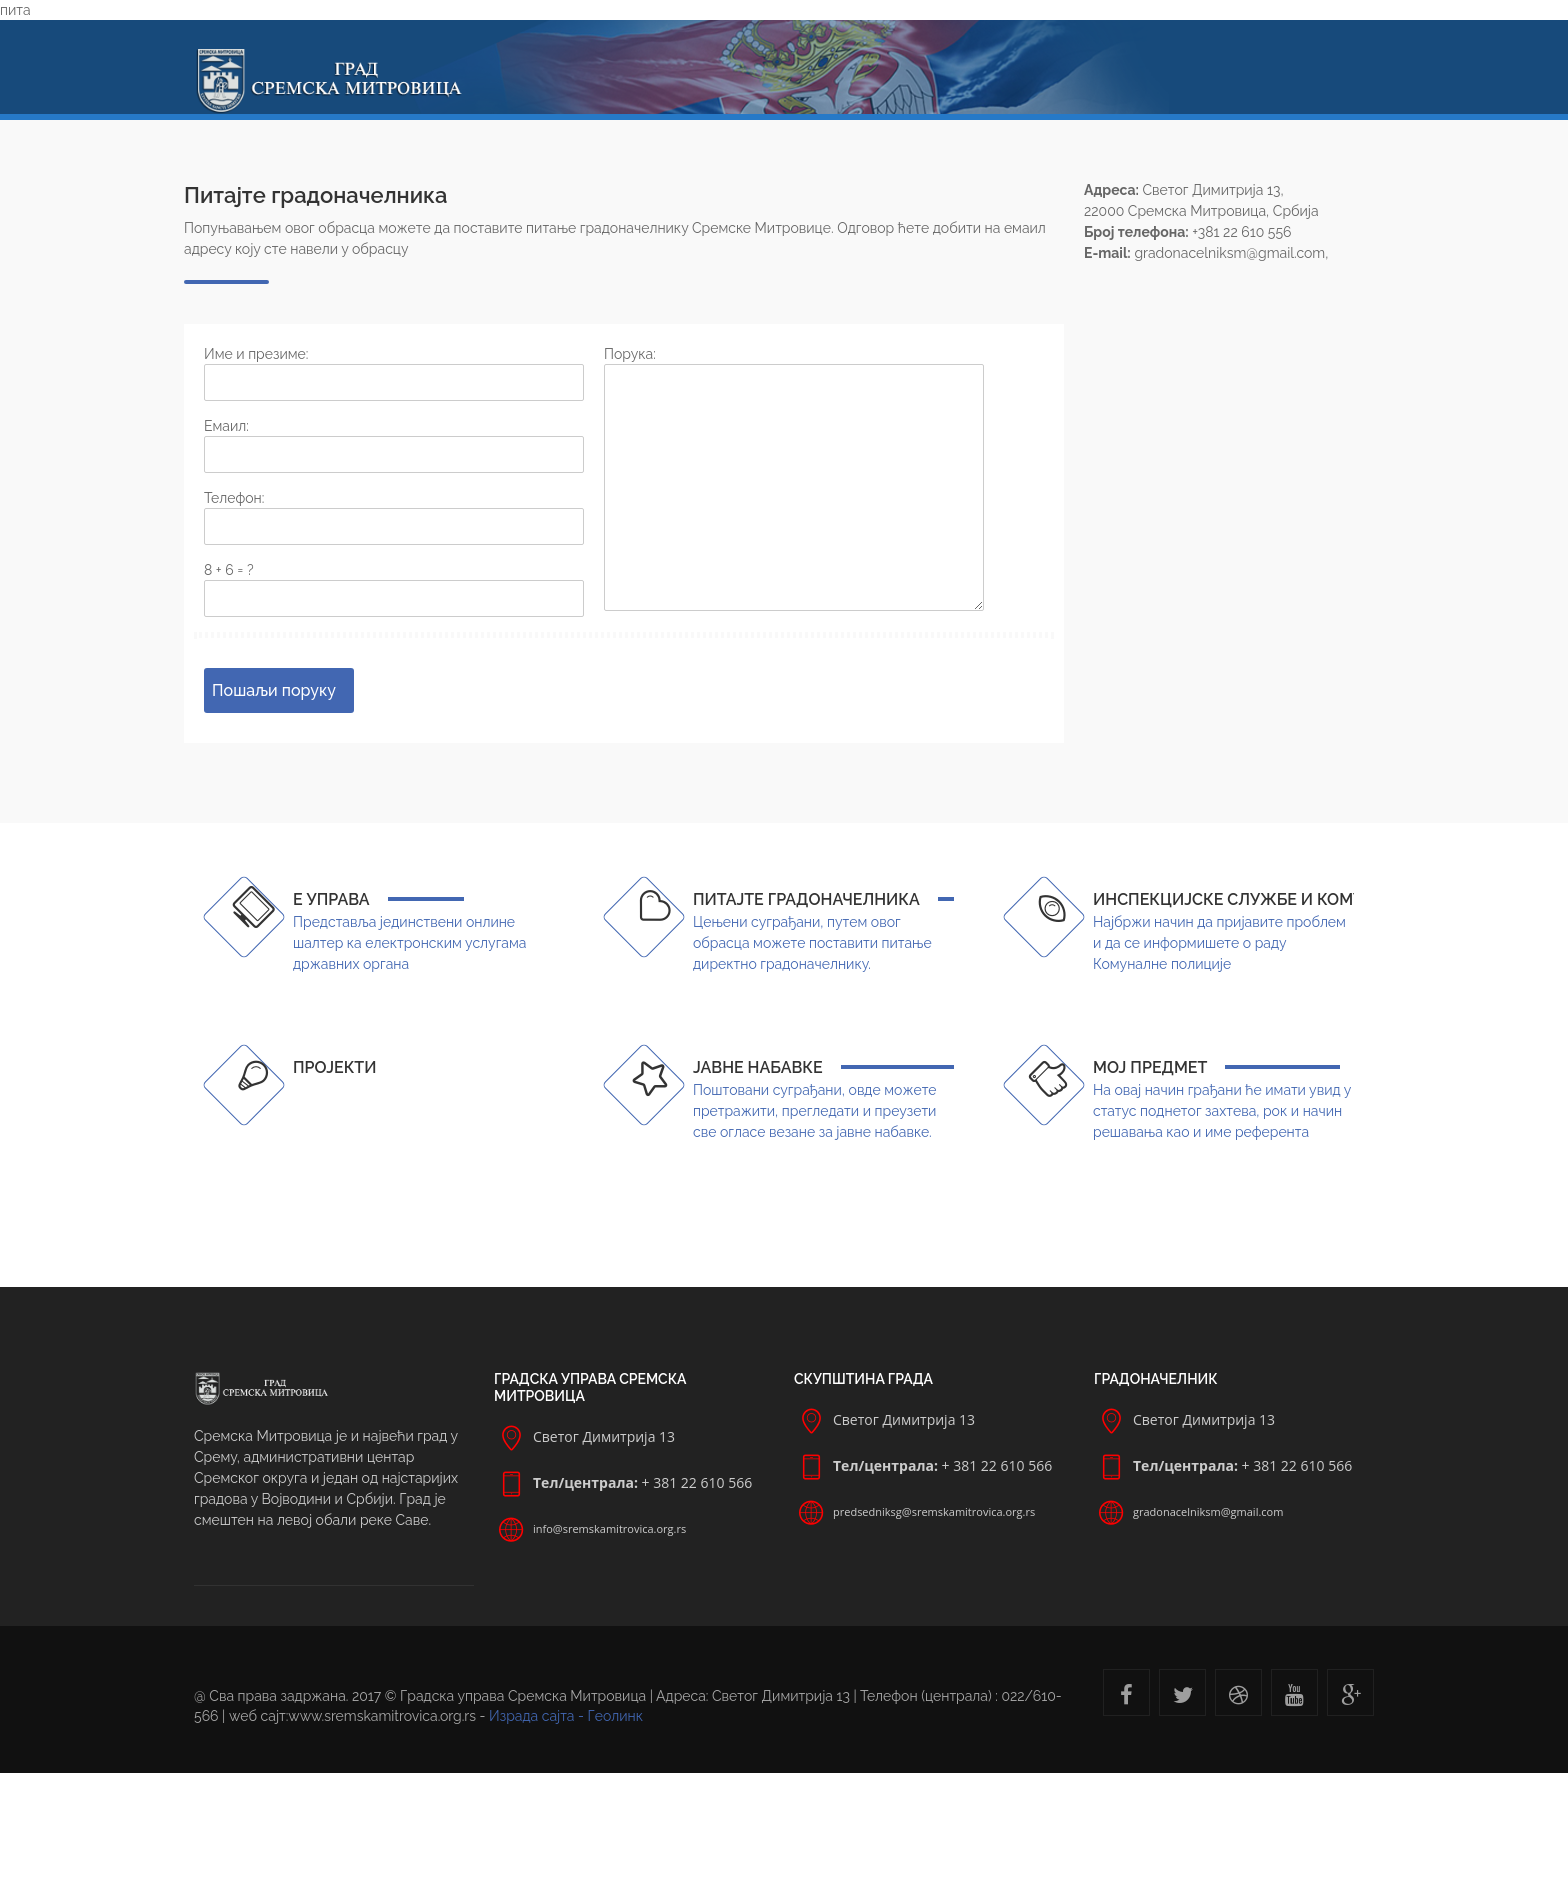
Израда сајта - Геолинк (566, 1716)
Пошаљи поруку (274, 690)
